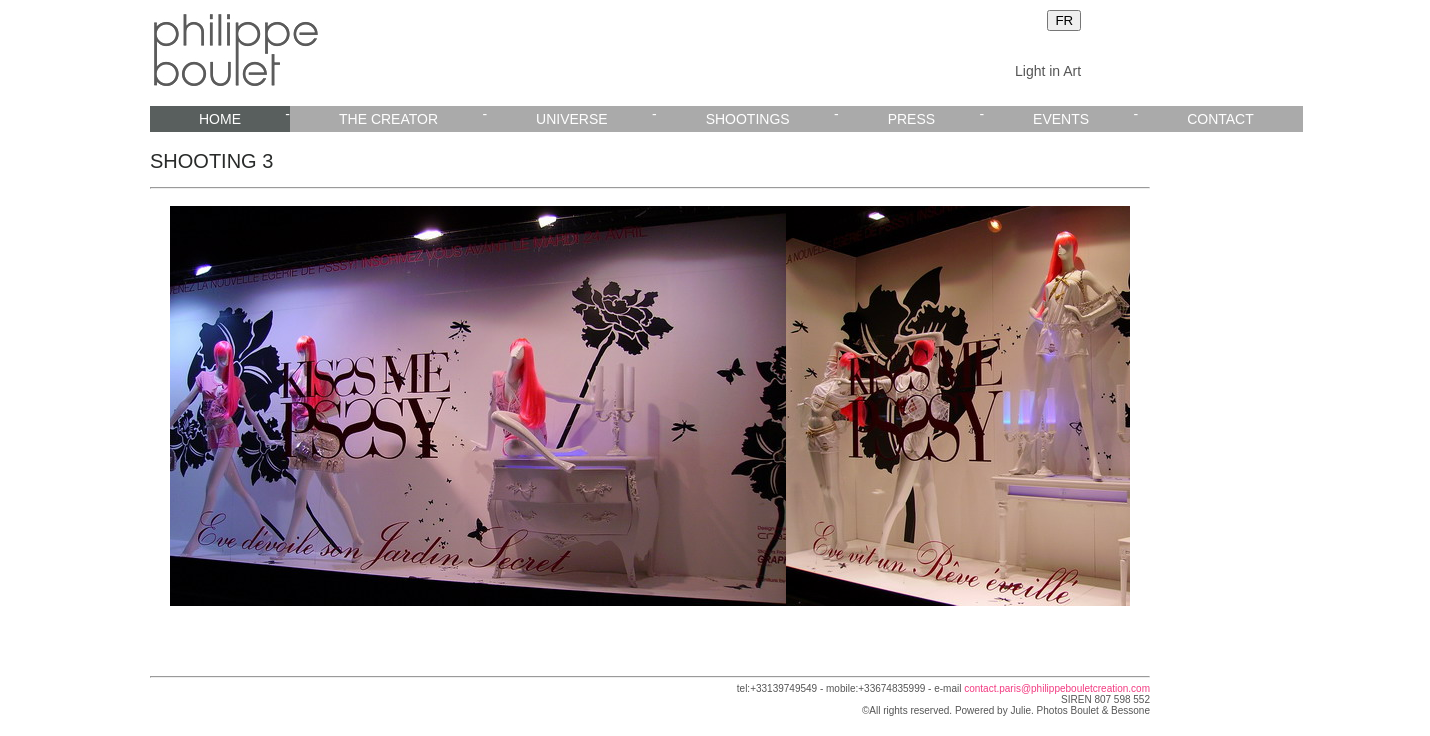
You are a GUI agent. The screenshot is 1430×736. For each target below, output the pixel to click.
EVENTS (1061, 119)
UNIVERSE (572, 119)
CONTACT (1220, 119)
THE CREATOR (388, 119)
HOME (220, 119)
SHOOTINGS (748, 119)
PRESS (911, 119)
